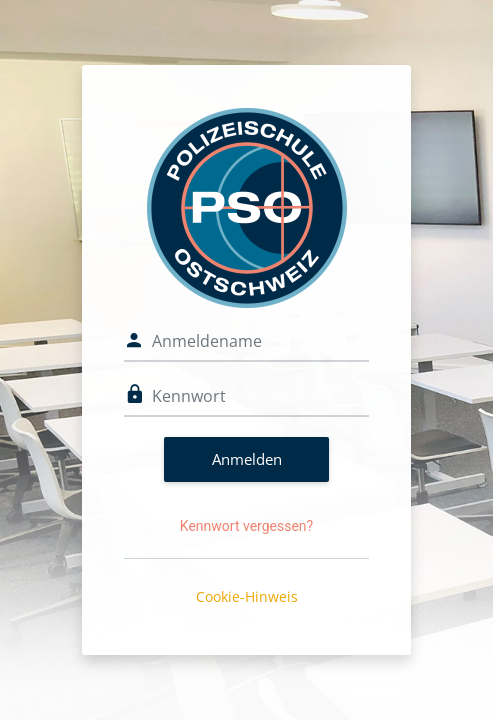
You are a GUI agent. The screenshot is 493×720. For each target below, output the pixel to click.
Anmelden (247, 459)
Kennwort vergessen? (246, 526)
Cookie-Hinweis (247, 596)
